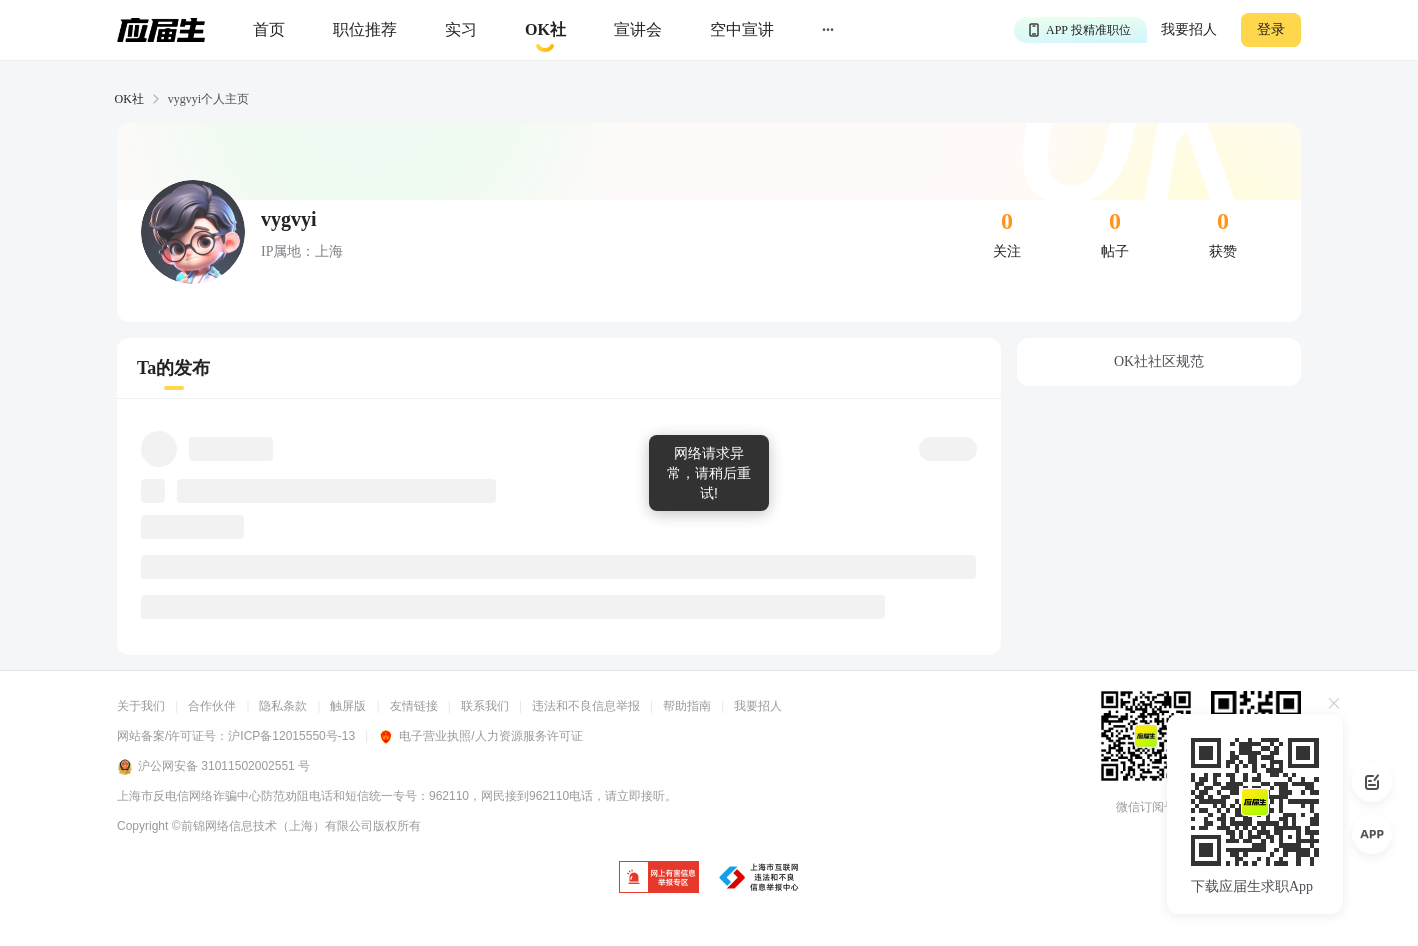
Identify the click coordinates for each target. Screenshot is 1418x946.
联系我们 (485, 706)
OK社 (129, 99)
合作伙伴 (212, 706)
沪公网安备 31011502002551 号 (213, 767)
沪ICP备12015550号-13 (291, 736)
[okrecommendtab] (545, 30)
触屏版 (348, 706)
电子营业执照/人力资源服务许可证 (480, 736)
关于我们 (141, 706)
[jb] (659, 878)
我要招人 (1189, 29)
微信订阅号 (1146, 807)
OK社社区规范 (1159, 361)
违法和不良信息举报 (586, 706)
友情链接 (414, 706)
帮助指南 (687, 706)
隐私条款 (283, 706)
